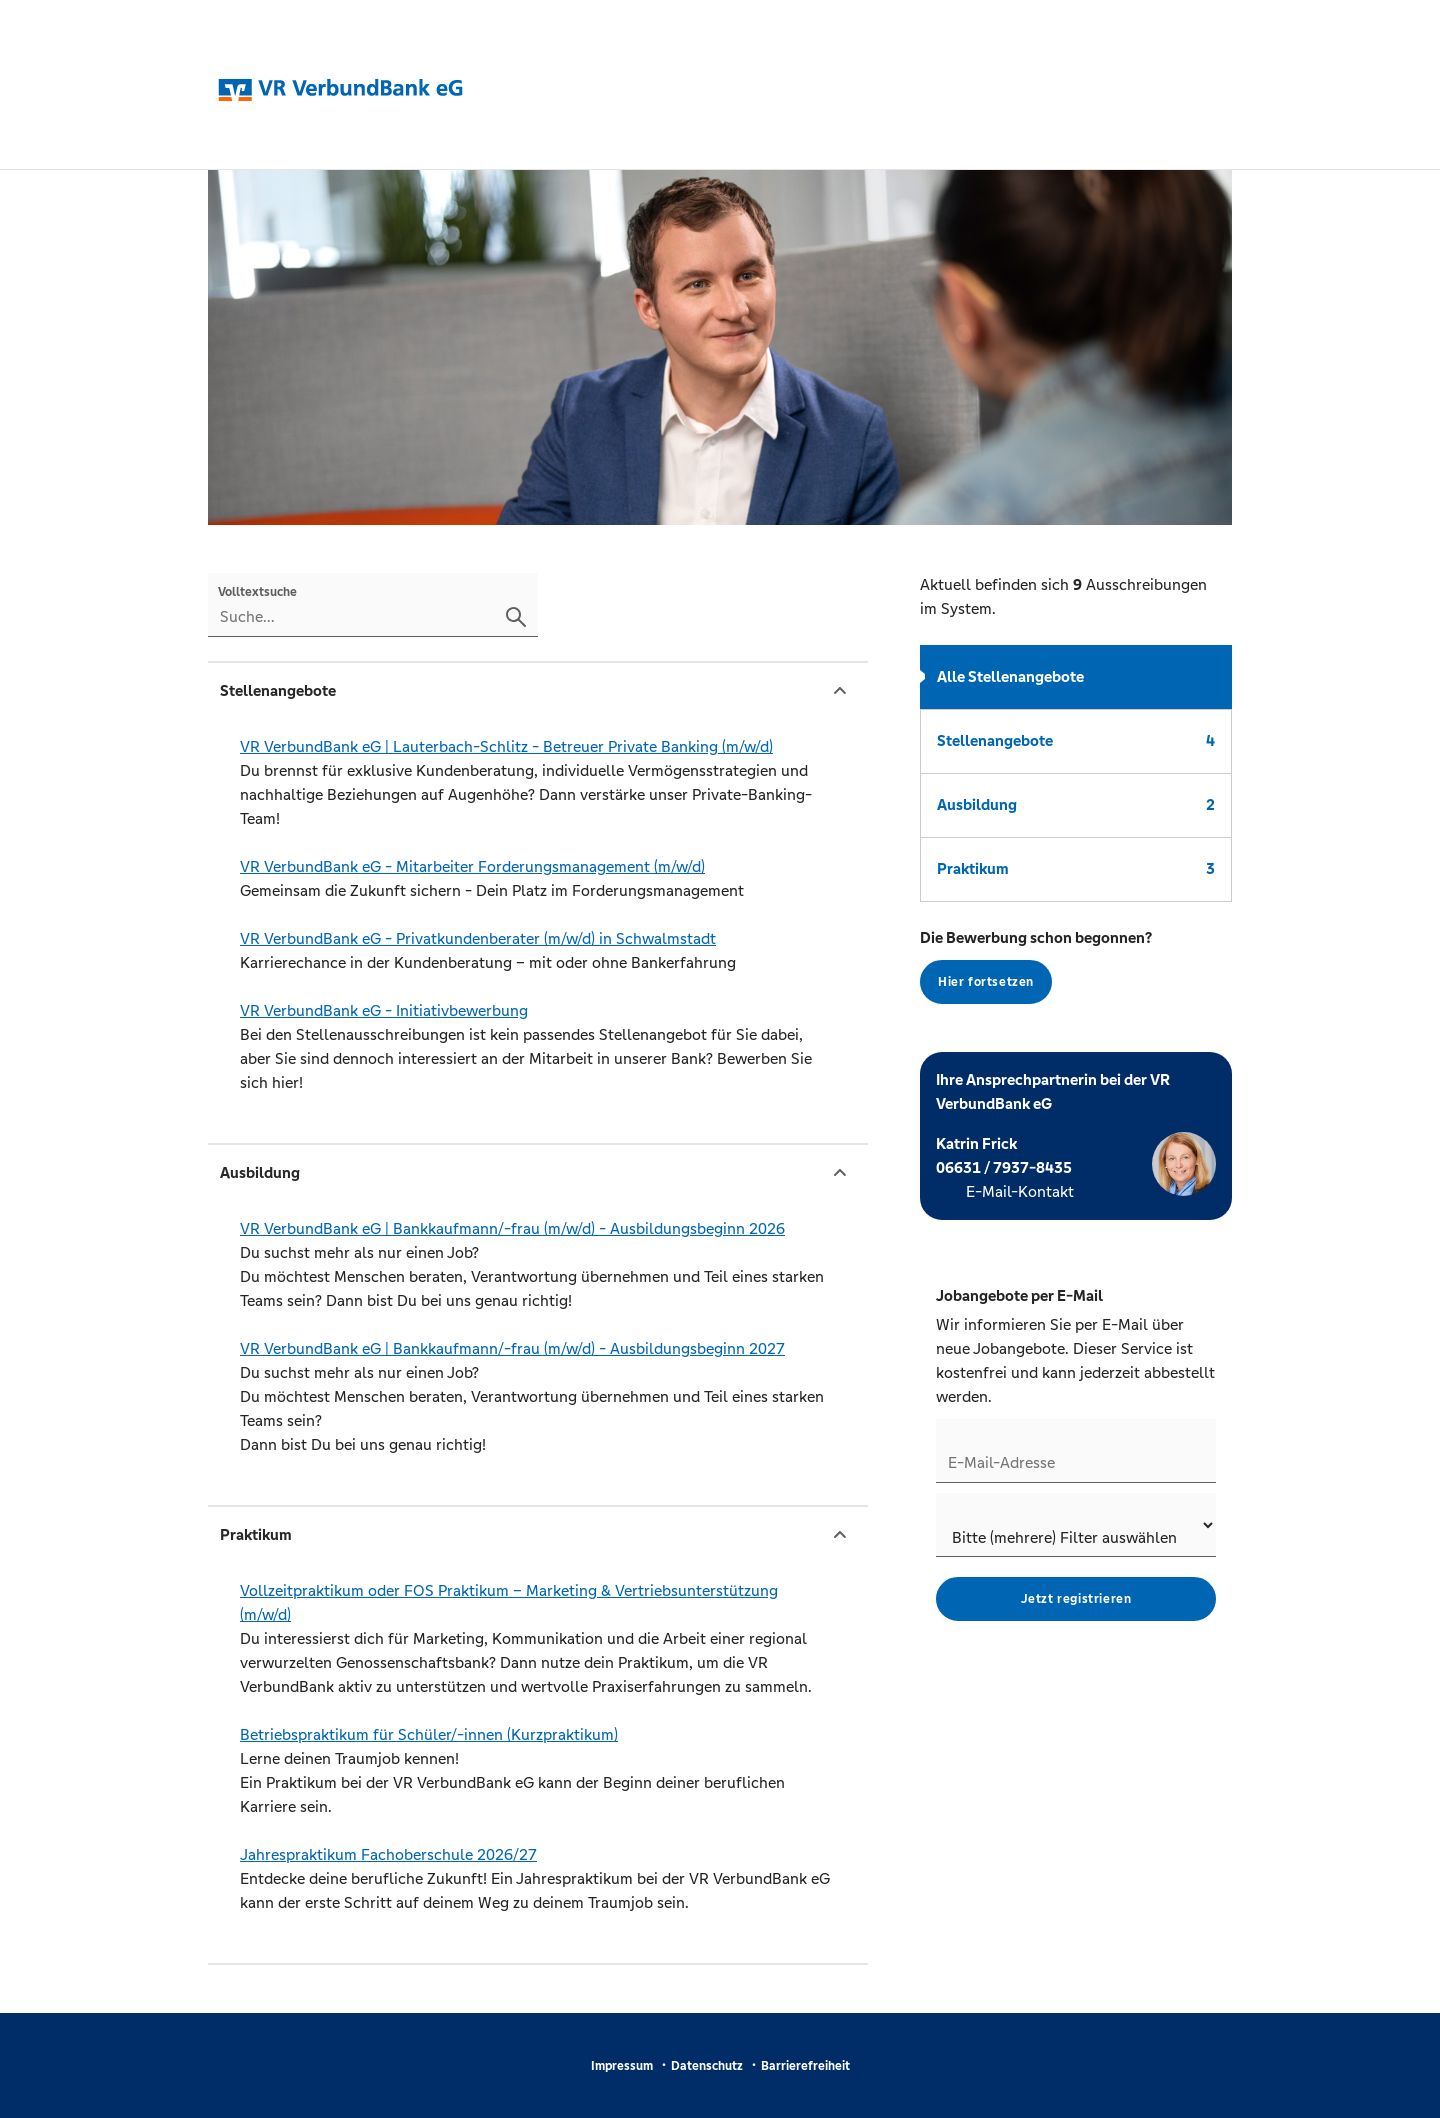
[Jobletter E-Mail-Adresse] (1076, 1451)
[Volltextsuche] (373, 605)
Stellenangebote (1076, 740)
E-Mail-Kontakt (1020, 1191)
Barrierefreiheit (805, 2066)
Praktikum (1076, 868)
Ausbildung (1076, 804)
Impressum (622, 2066)
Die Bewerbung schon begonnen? (1036, 966)
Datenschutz (707, 2066)
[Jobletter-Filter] (1076, 1525)
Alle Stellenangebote (1010, 676)
